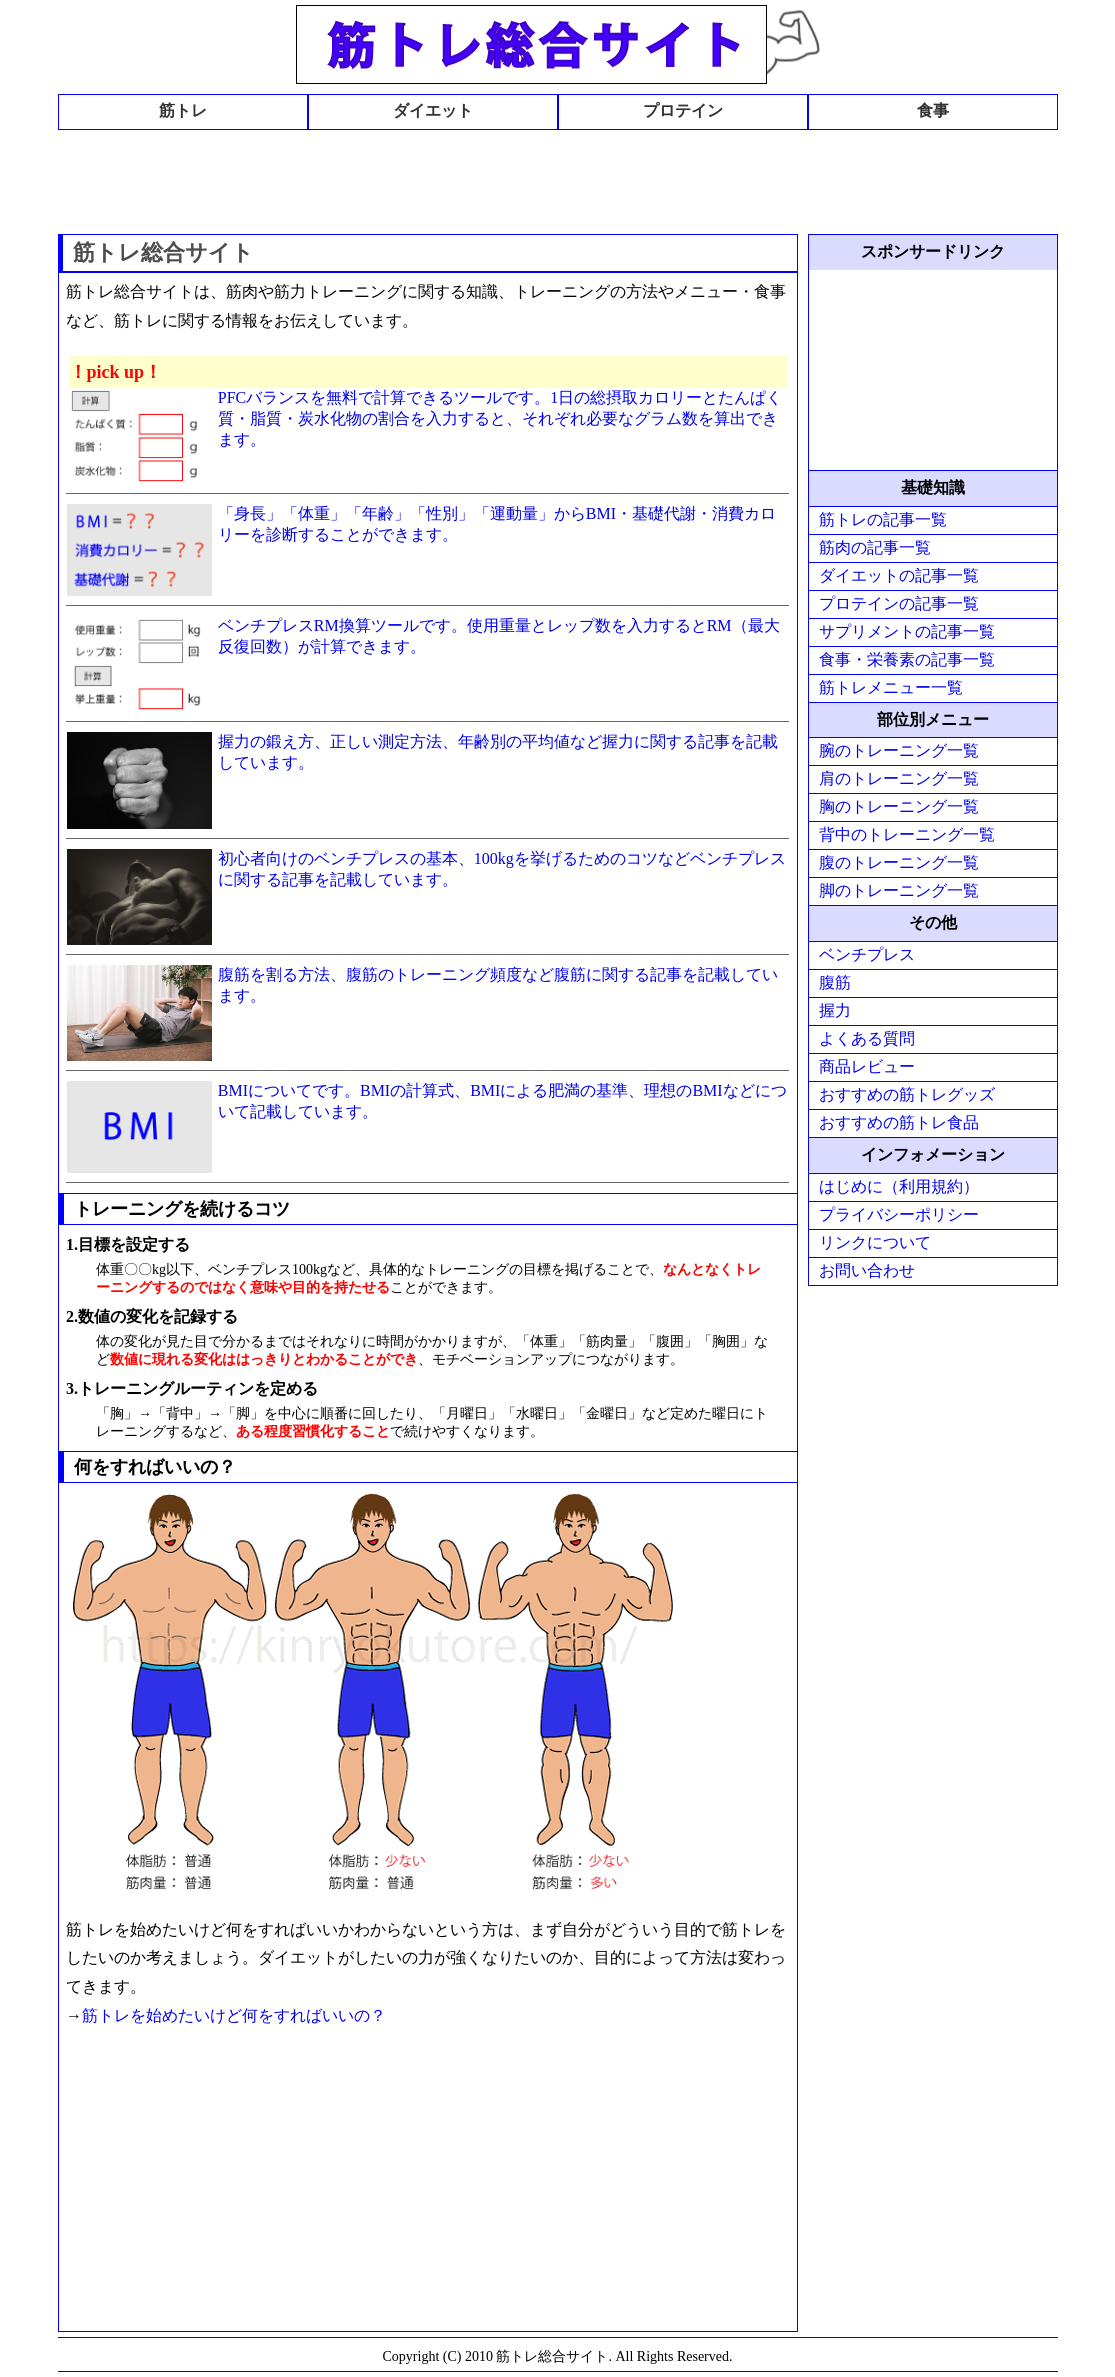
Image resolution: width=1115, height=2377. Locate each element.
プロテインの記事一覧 (899, 603)
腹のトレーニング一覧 (899, 862)
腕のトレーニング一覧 (899, 750)
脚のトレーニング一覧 (899, 890)
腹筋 (835, 982)
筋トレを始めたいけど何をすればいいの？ (234, 2015)
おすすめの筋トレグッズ (907, 1094)
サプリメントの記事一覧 (907, 631)
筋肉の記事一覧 (875, 547)
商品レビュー (867, 1066)
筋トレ (183, 110)
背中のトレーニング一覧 (907, 834)
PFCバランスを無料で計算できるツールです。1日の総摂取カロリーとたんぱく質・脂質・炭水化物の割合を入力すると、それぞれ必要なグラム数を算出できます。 (500, 418)
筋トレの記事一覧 (883, 519)
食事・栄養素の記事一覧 (907, 659)
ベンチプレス (867, 954)
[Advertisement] (558, 180)
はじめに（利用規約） (899, 1186)
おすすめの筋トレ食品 (899, 1122)
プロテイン (683, 110)
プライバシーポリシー (899, 1214)
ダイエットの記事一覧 (899, 575)
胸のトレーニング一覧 (899, 806)
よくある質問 (867, 1038)
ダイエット (433, 110)
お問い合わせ (867, 1270)
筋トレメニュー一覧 (891, 687)
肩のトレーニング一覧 (899, 778)
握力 (835, 1010)
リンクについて (875, 1242)
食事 (933, 110)
